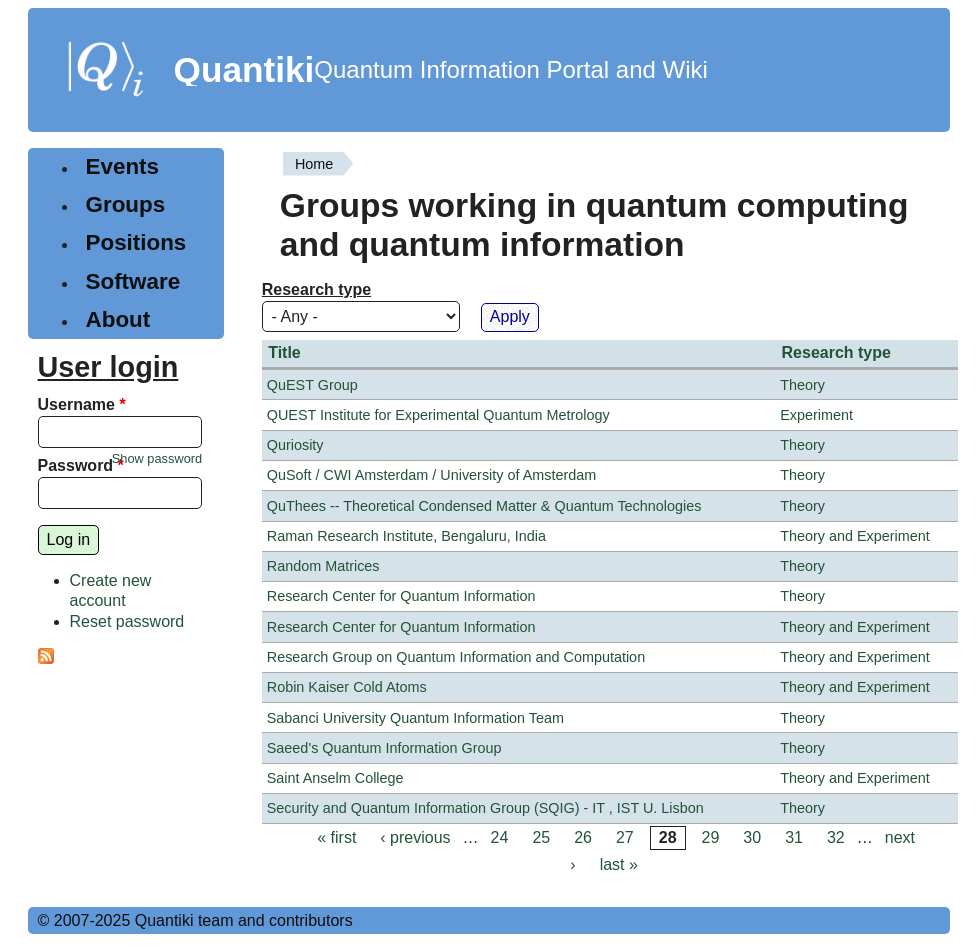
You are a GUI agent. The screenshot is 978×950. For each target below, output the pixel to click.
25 (541, 837)
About (118, 319)
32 (836, 837)
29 (711, 837)
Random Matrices (323, 566)
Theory (802, 385)
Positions (136, 242)
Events (122, 166)
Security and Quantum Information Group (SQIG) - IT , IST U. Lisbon (485, 808)
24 (500, 837)
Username (82, 404)
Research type (316, 289)
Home (314, 164)
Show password (157, 458)
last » (619, 864)
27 (625, 837)
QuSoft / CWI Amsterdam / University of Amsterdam (431, 475)
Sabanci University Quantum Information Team (415, 718)
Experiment (816, 415)
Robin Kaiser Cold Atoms (347, 687)
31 (794, 837)
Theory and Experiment (855, 536)
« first (336, 837)
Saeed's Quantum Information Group (384, 748)
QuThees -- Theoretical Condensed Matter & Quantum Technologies (484, 506)
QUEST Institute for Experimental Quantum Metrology (438, 415)
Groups (126, 204)
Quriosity (295, 445)
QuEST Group (312, 385)
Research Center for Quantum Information (401, 596)
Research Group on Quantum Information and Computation (456, 657)
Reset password (127, 621)
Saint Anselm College (335, 778)
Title (284, 352)
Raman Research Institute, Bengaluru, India (406, 536)
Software (133, 281)
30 (752, 837)
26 (583, 837)
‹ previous (415, 837)
